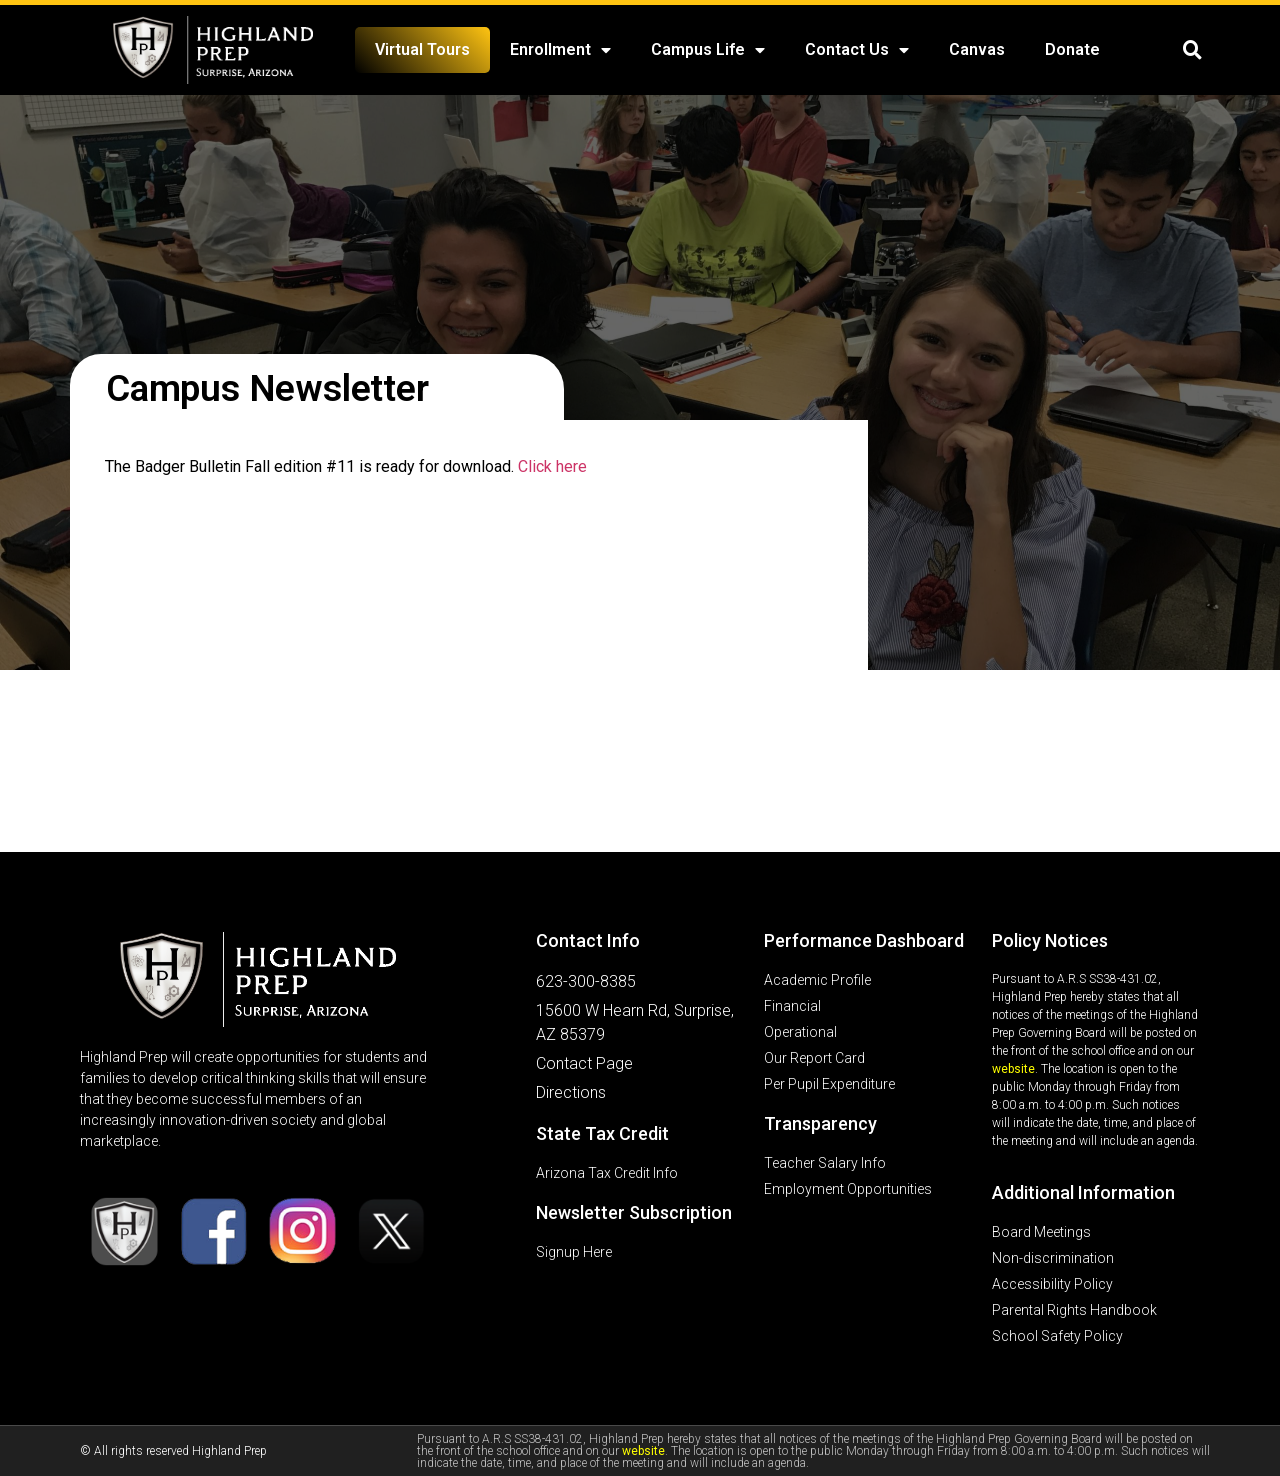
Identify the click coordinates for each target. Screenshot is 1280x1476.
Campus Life (708, 50)
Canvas (977, 49)
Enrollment (560, 50)
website (1013, 1069)
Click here (552, 466)
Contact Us (857, 50)
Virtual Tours (422, 49)
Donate (1072, 49)
